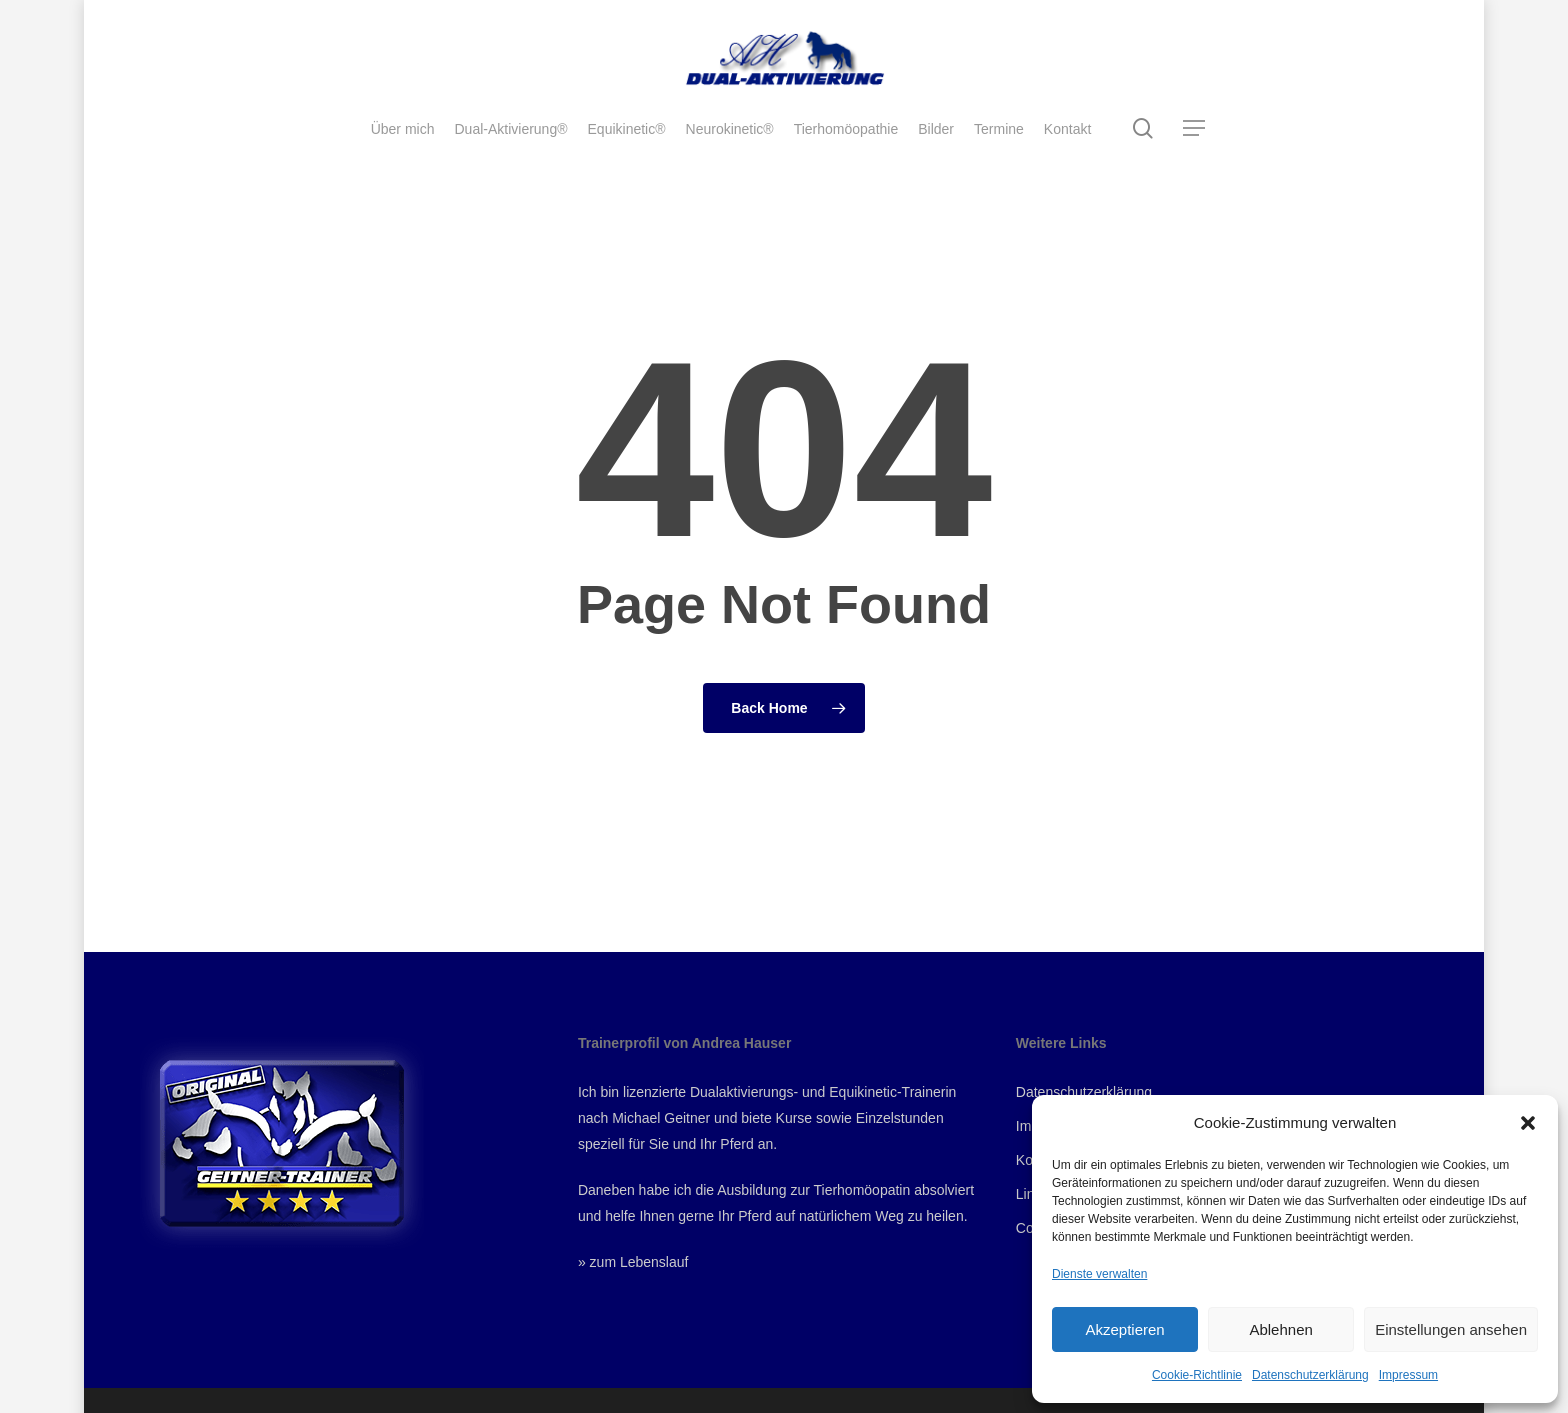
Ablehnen (1280, 1329)
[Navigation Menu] (1195, 128)
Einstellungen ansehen (1451, 1329)
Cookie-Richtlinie (1197, 1375)
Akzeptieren (1124, 1329)
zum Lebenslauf (639, 1262)
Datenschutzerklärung (1310, 1375)
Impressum (1408, 1375)
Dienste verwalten (1099, 1274)
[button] (1528, 1123)
